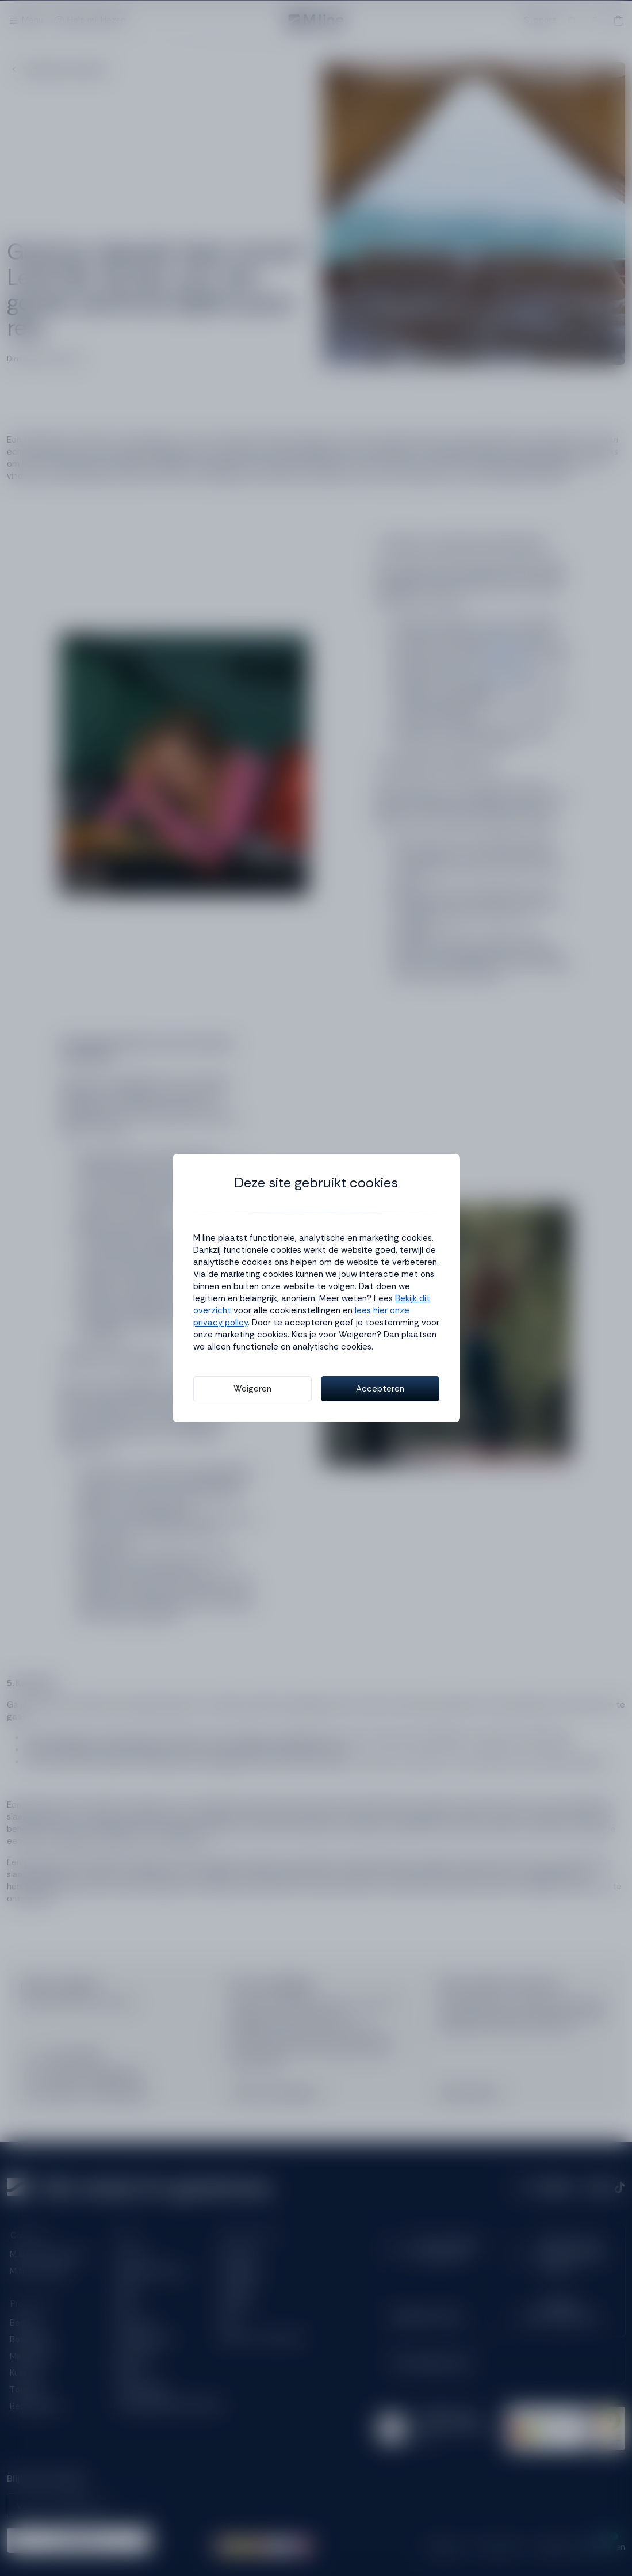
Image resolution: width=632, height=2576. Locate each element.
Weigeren (252, 1388)
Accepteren (380, 1388)
